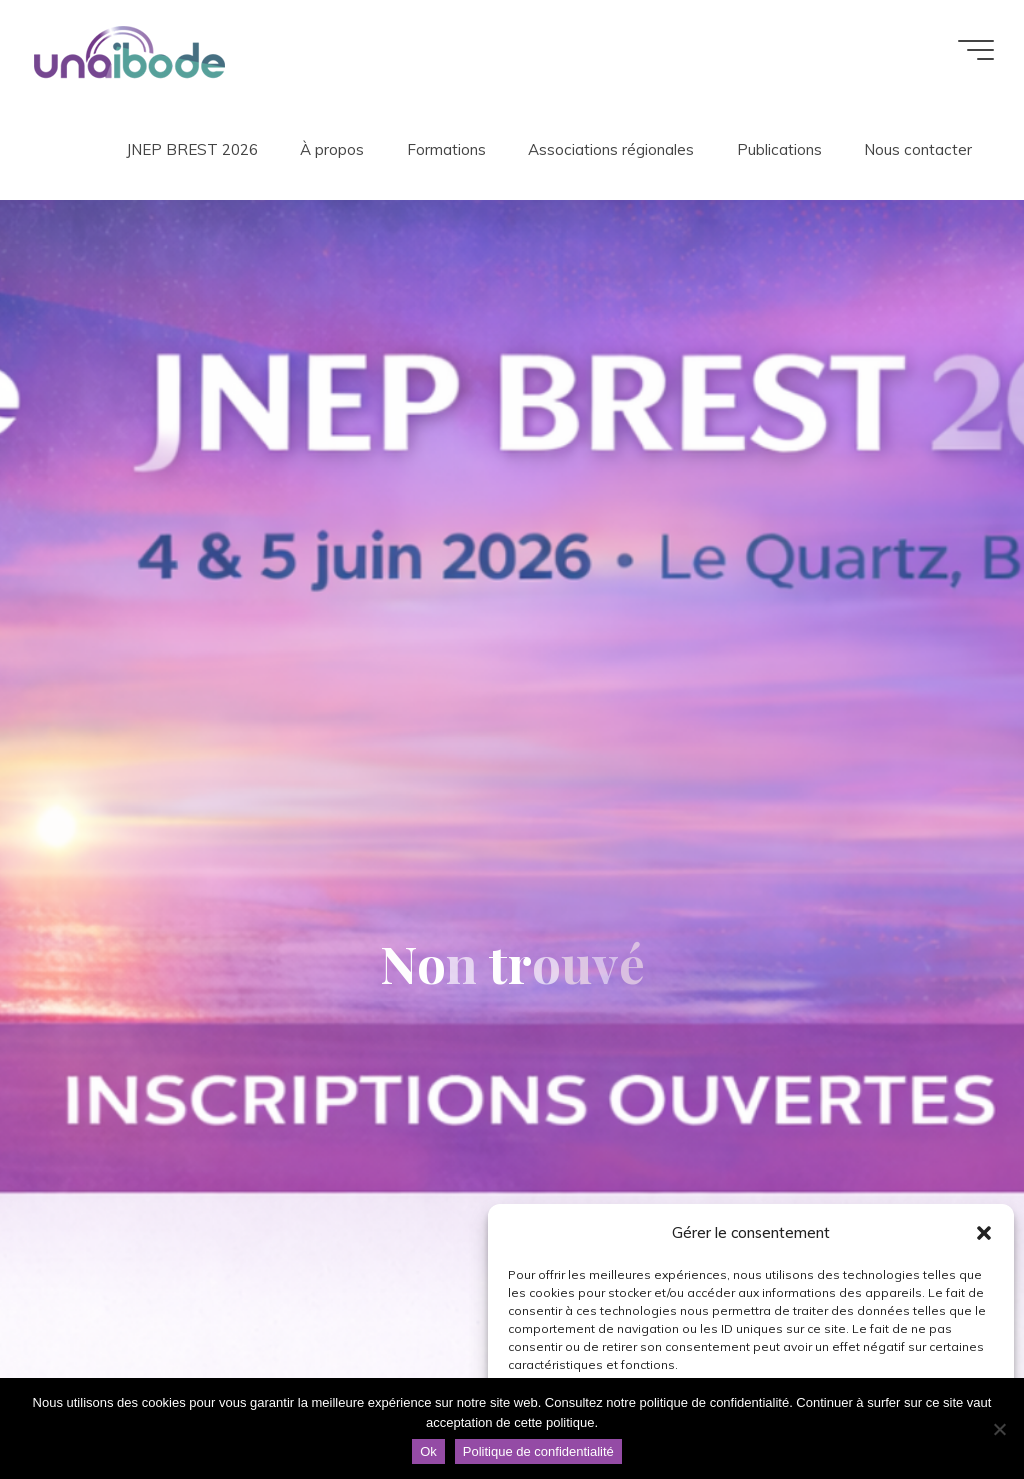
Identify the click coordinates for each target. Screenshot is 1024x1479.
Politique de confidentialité (538, 1451)
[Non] (999, 1429)
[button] (984, 1233)
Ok (428, 1451)
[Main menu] (976, 50)
